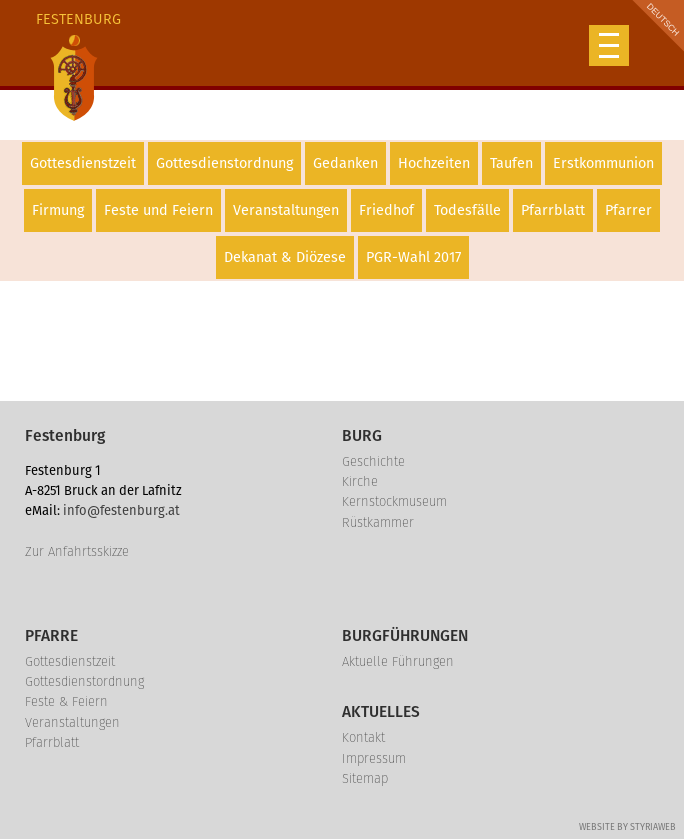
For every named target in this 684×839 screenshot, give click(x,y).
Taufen (511, 163)
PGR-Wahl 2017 (413, 257)
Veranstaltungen (286, 210)
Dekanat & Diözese (285, 257)
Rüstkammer (378, 522)
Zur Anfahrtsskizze (77, 551)
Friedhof (386, 210)
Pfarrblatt (553, 210)
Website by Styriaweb (627, 827)
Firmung (58, 210)
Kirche (360, 481)
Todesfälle (467, 210)
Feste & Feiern (66, 701)
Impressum (374, 758)
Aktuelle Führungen (398, 661)
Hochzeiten (434, 163)
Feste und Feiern (158, 210)
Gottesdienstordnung (224, 163)
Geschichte (373, 461)
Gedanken (345, 163)
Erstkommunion (603, 163)
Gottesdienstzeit (83, 163)
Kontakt (363, 737)
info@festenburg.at (121, 510)
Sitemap (365, 778)
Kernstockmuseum (394, 501)
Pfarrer (628, 210)
